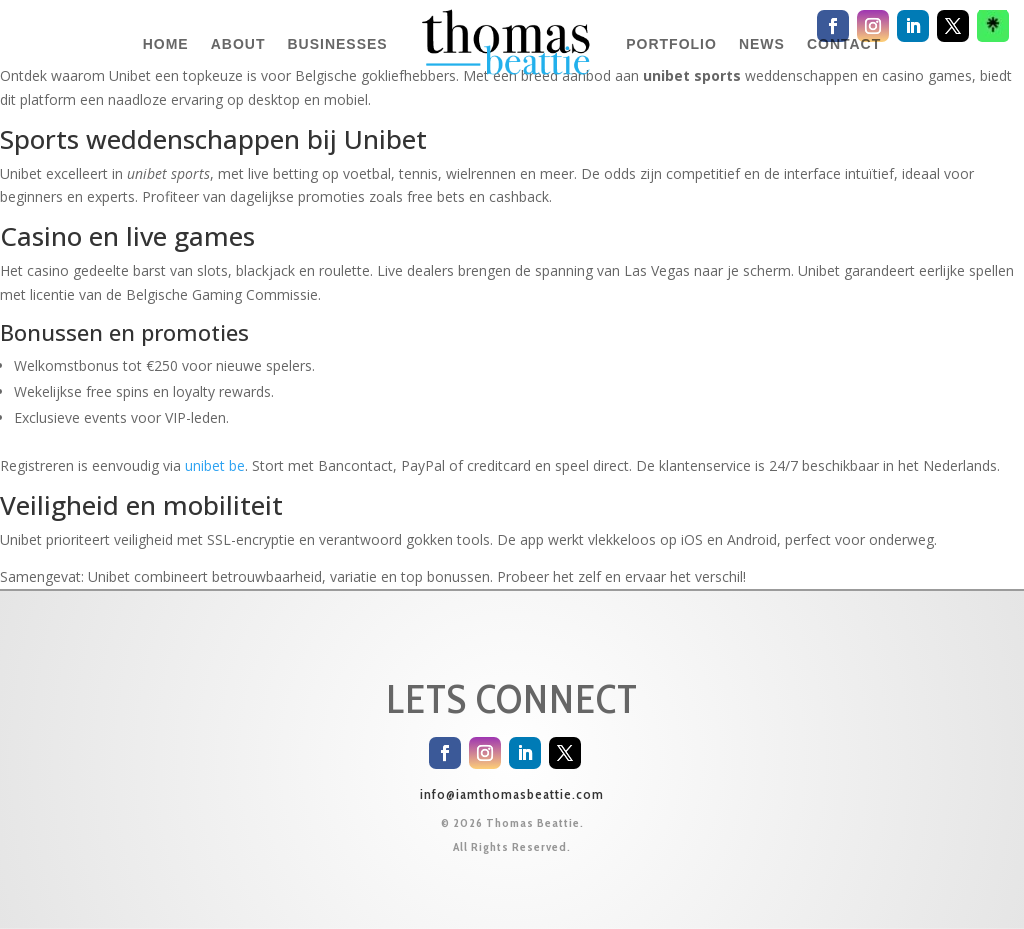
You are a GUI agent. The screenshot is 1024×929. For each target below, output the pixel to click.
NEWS (762, 44)
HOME (166, 44)
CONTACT (844, 44)
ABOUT (238, 44)
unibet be (215, 465)
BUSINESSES (337, 44)
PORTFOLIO (671, 44)
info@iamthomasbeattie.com (512, 794)
